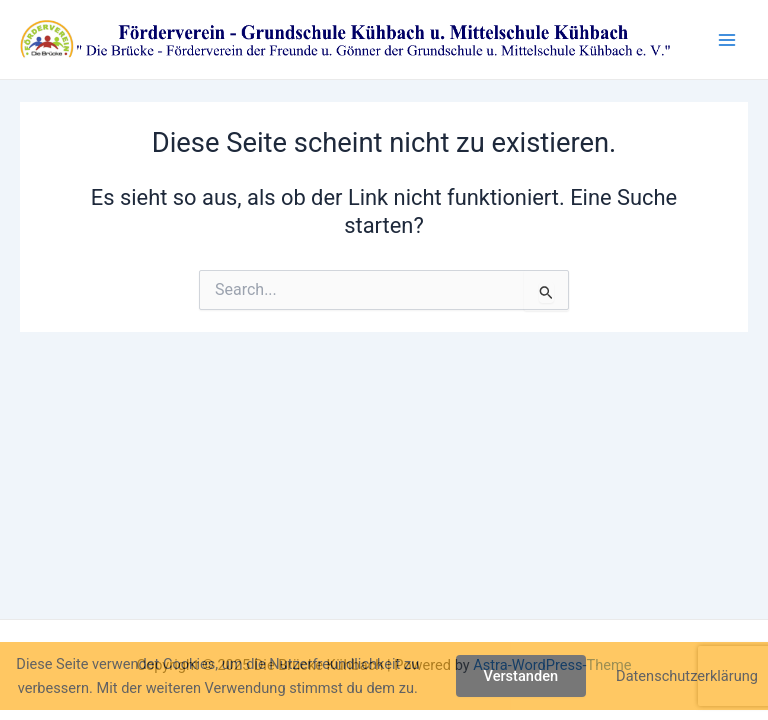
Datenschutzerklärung (687, 676)
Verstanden (521, 676)
